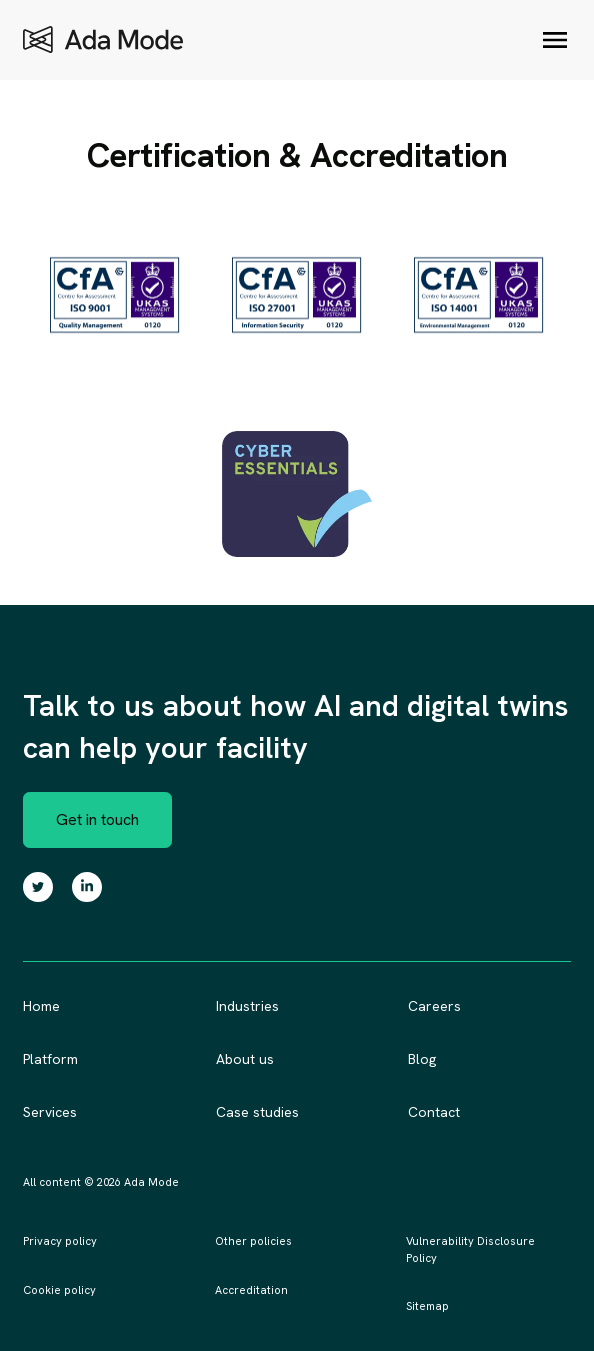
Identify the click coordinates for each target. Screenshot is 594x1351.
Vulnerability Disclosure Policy (470, 1249)
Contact (434, 1112)
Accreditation (251, 1290)
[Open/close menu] (555, 40)
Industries (247, 1006)
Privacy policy (60, 1241)
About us (245, 1059)
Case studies (257, 1112)
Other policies (253, 1241)
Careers (434, 1006)
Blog (422, 1059)
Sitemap (427, 1306)
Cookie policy (59, 1290)
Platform (50, 1059)
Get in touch (97, 819)
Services (50, 1112)
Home (41, 1006)
